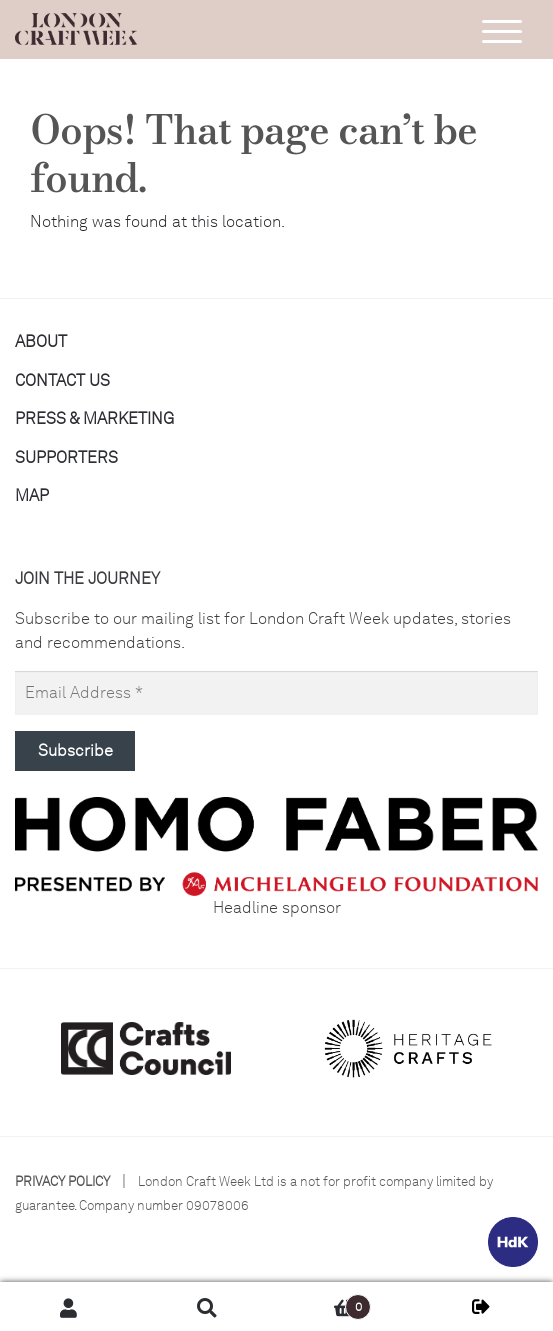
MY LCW (484, 1307)
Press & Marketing (94, 418)
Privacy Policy (62, 1181)
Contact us (62, 380)
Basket (324, 1302)
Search (207, 1307)
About (41, 341)
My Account (69, 1307)
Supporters (66, 457)
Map (32, 495)
